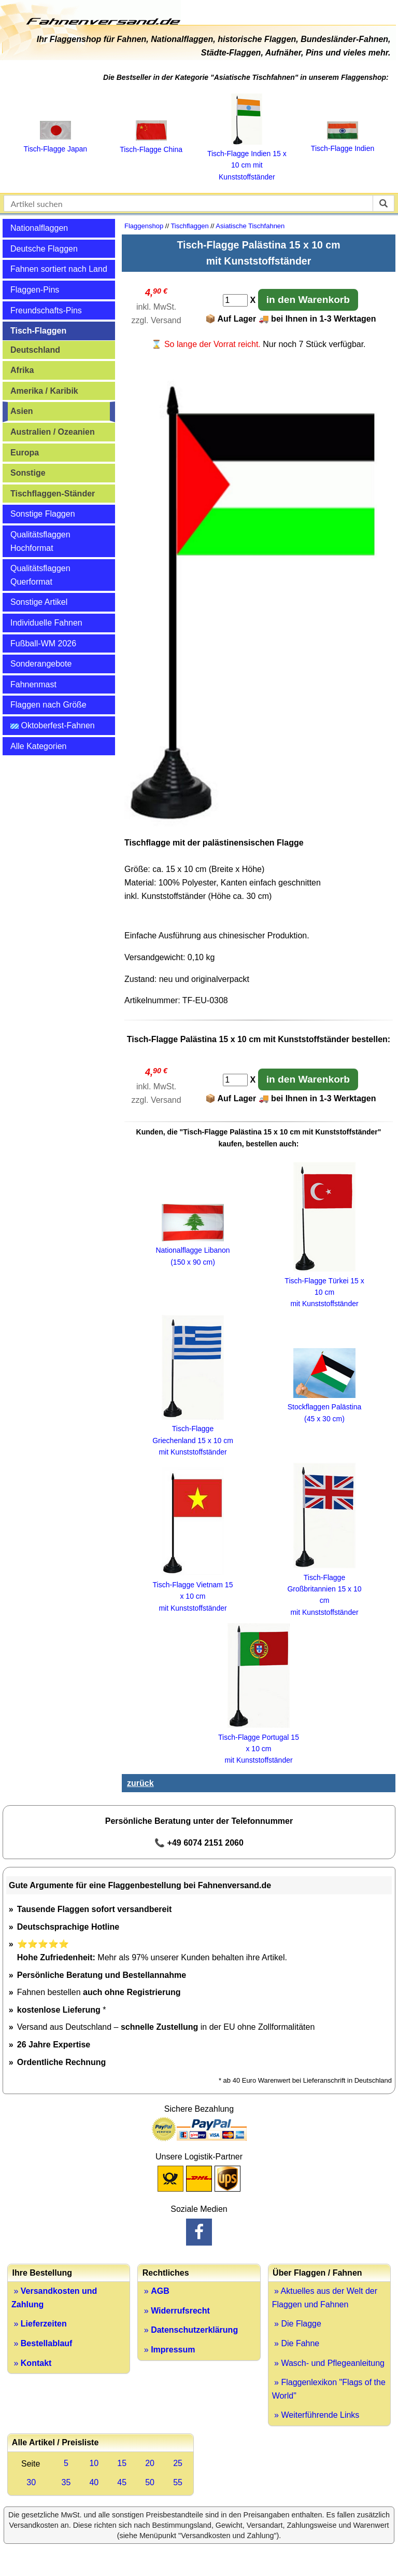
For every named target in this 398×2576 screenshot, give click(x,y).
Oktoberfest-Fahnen (52, 725)
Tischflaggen (189, 226)
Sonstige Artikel (38, 602)
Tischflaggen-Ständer (52, 493)
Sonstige (28, 472)
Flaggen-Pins (34, 289)
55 (177, 2482)
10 (93, 2463)
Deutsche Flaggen (44, 248)
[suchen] (383, 203)
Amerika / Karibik (44, 390)
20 (149, 2463)
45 (121, 2482)
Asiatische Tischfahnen (250, 226)
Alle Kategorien (38, 746)
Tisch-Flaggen (38, 330)
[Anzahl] (235, 300)
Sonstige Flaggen (42, 513)
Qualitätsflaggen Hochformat (40, 541)
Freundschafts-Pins (46, 310)
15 (121, 2463)
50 (149, 2482)
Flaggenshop (143, 226)
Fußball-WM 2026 (43, 643)
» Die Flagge (296, 2323)
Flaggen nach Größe (48, 704)
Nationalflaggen (39, 228)
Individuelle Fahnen (46, 622)
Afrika (22, 370)
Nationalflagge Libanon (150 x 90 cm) (192, 1250)
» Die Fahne (296, 2343)
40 (93, 2482)
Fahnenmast (33, 684)
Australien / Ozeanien (52, 431)
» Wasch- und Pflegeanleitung (328, 2363)
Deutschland (35, 349)
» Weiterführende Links (316, 2415)
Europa (24, 452)
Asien (21, 411)
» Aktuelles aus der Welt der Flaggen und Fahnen (324, 2298)
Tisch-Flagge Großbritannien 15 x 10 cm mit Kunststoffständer (324, 1588)
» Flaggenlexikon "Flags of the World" (329, 2389)
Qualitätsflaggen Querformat (40, 575)
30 (31, 2482)
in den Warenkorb (308, 299)
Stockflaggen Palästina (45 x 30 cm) (324, 1407)
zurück (140, 1783)
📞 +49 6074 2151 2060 (199, 1842)
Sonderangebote (41, 663)
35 (66, 2482)
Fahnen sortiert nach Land (58, 269)
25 (177, 2463)
